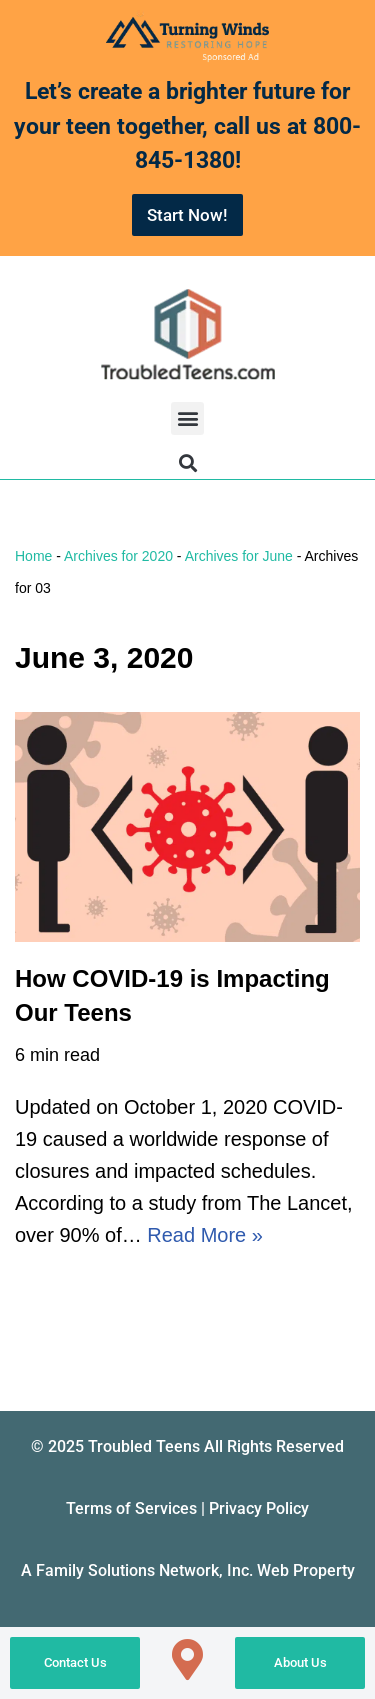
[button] (187, 418)
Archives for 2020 (118, 556)
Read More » (205, 1235)
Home (33, 556)
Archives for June (239, 556)
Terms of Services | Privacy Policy (187, 1508)
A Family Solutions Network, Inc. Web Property (188, 1570)
